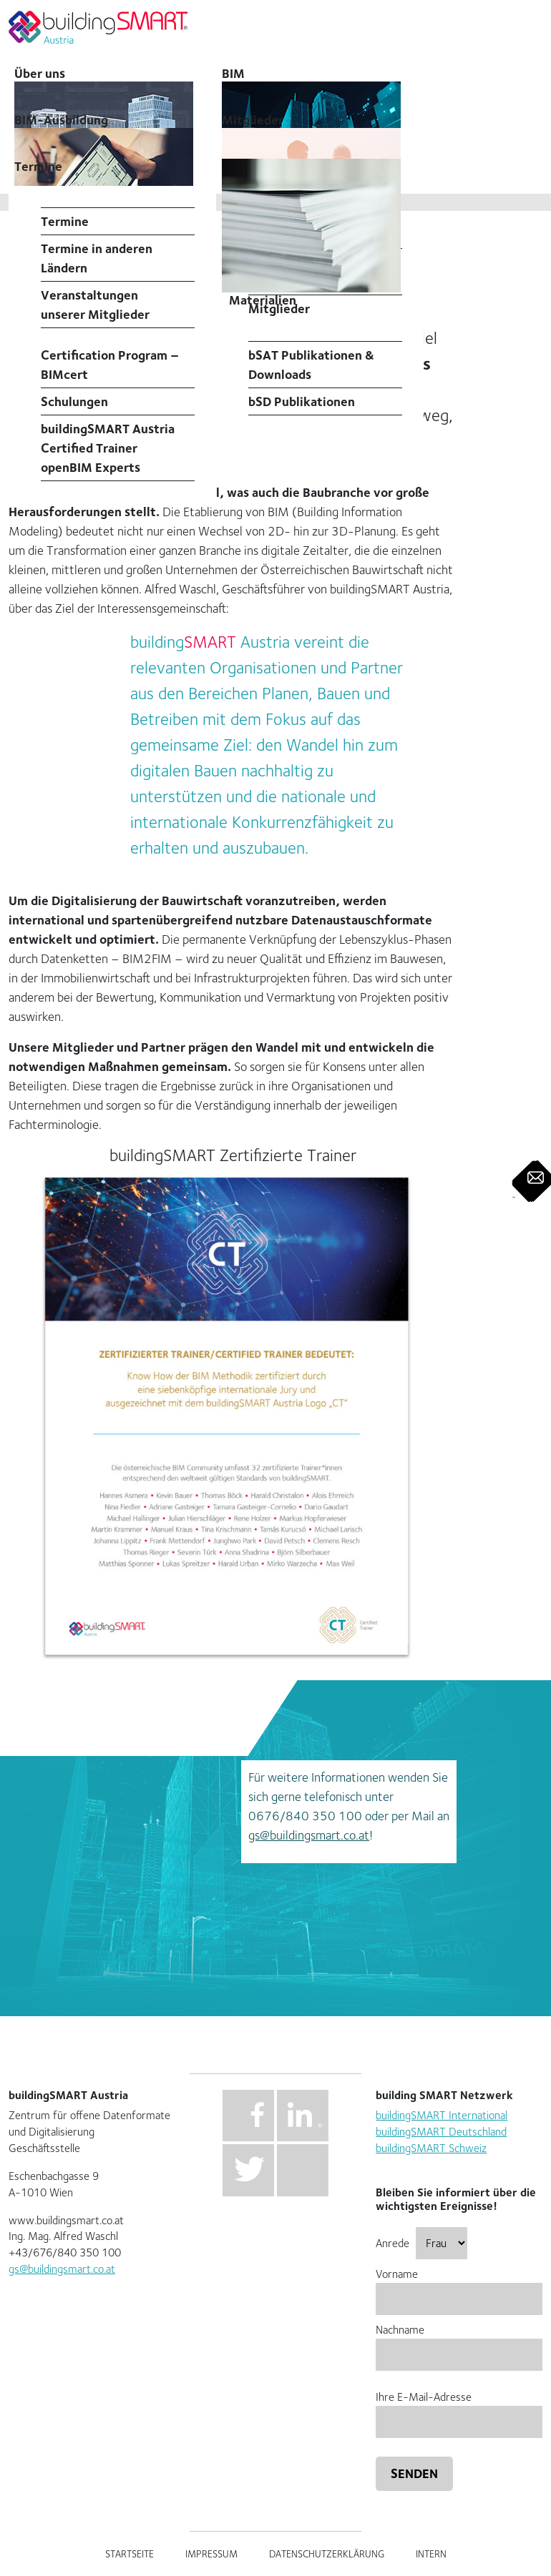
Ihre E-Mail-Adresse (459, 2409)
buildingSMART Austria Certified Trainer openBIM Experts (108, 448)
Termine (38, 166)
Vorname (459, 2286)
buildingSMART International (441, 2115)
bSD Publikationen (301, 401)
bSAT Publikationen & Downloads (311, 364)
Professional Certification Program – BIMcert (110, 355)
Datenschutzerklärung (326, 2554)
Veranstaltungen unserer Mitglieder (95, 304)
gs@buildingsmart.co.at (308, 1834)
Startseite (129, 2554)
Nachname (459, 2342)
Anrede (421, 2243)
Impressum (211, 2554)
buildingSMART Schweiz (431, 2148)
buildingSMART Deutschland (441, 2131)
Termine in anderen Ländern (96, 258)
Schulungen (74, 401)
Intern (431, 2554)
